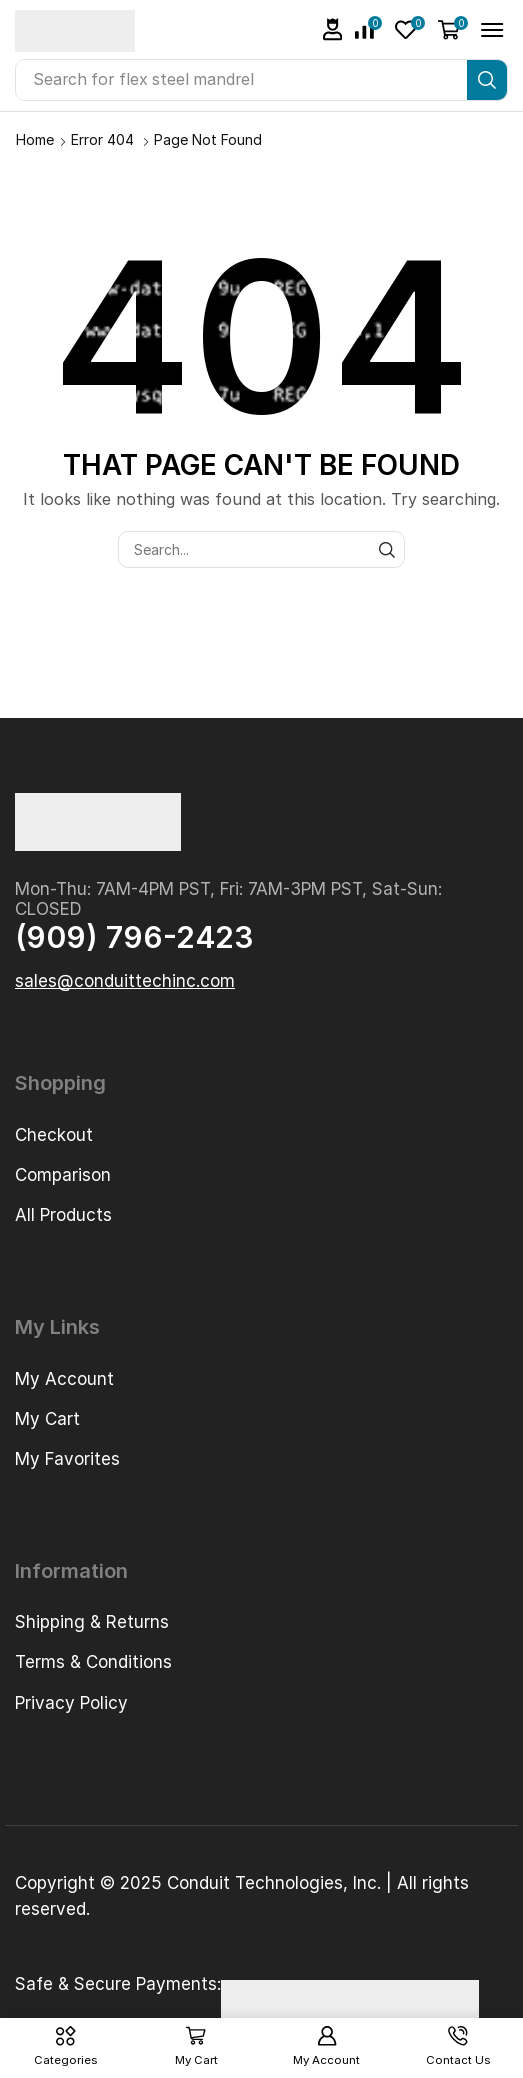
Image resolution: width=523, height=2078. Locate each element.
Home (35, 139)
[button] (333, 29)
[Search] (487, 80)
